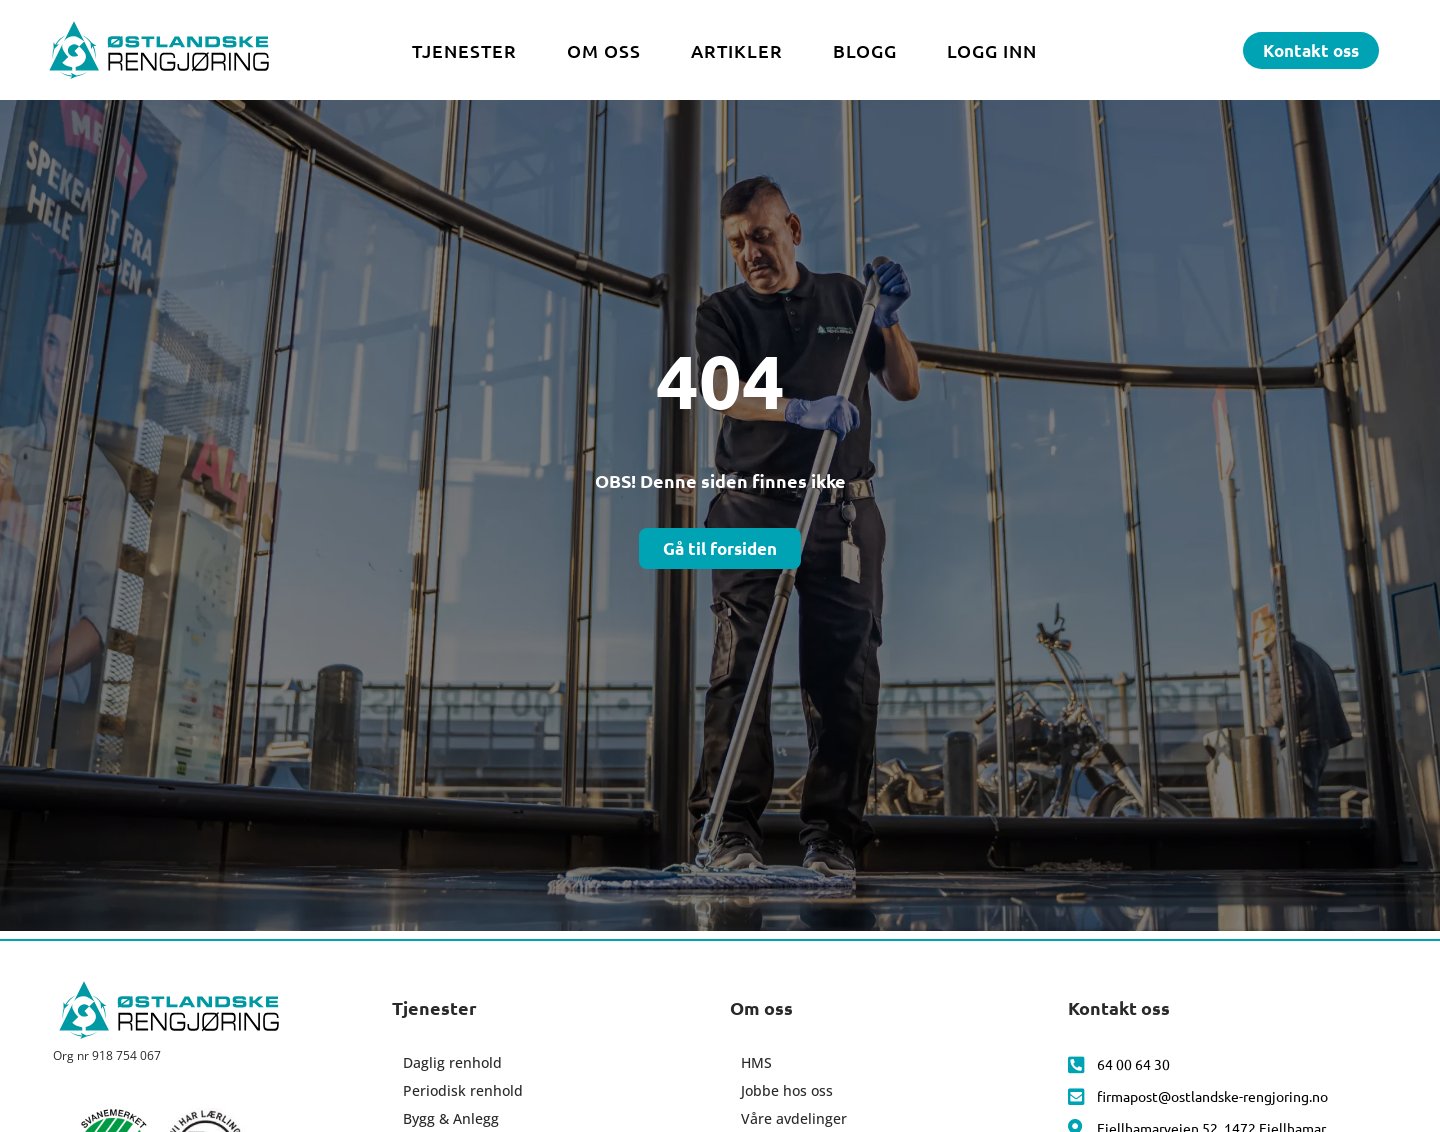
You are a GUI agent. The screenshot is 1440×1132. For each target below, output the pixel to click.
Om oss (604, 50)
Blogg (865, 50)
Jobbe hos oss (787, 1090)
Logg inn (992, 50)
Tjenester (464, 50)
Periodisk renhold (463, 1090)
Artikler (737, 50)
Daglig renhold (452, 1062)
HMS (756, 1062)
